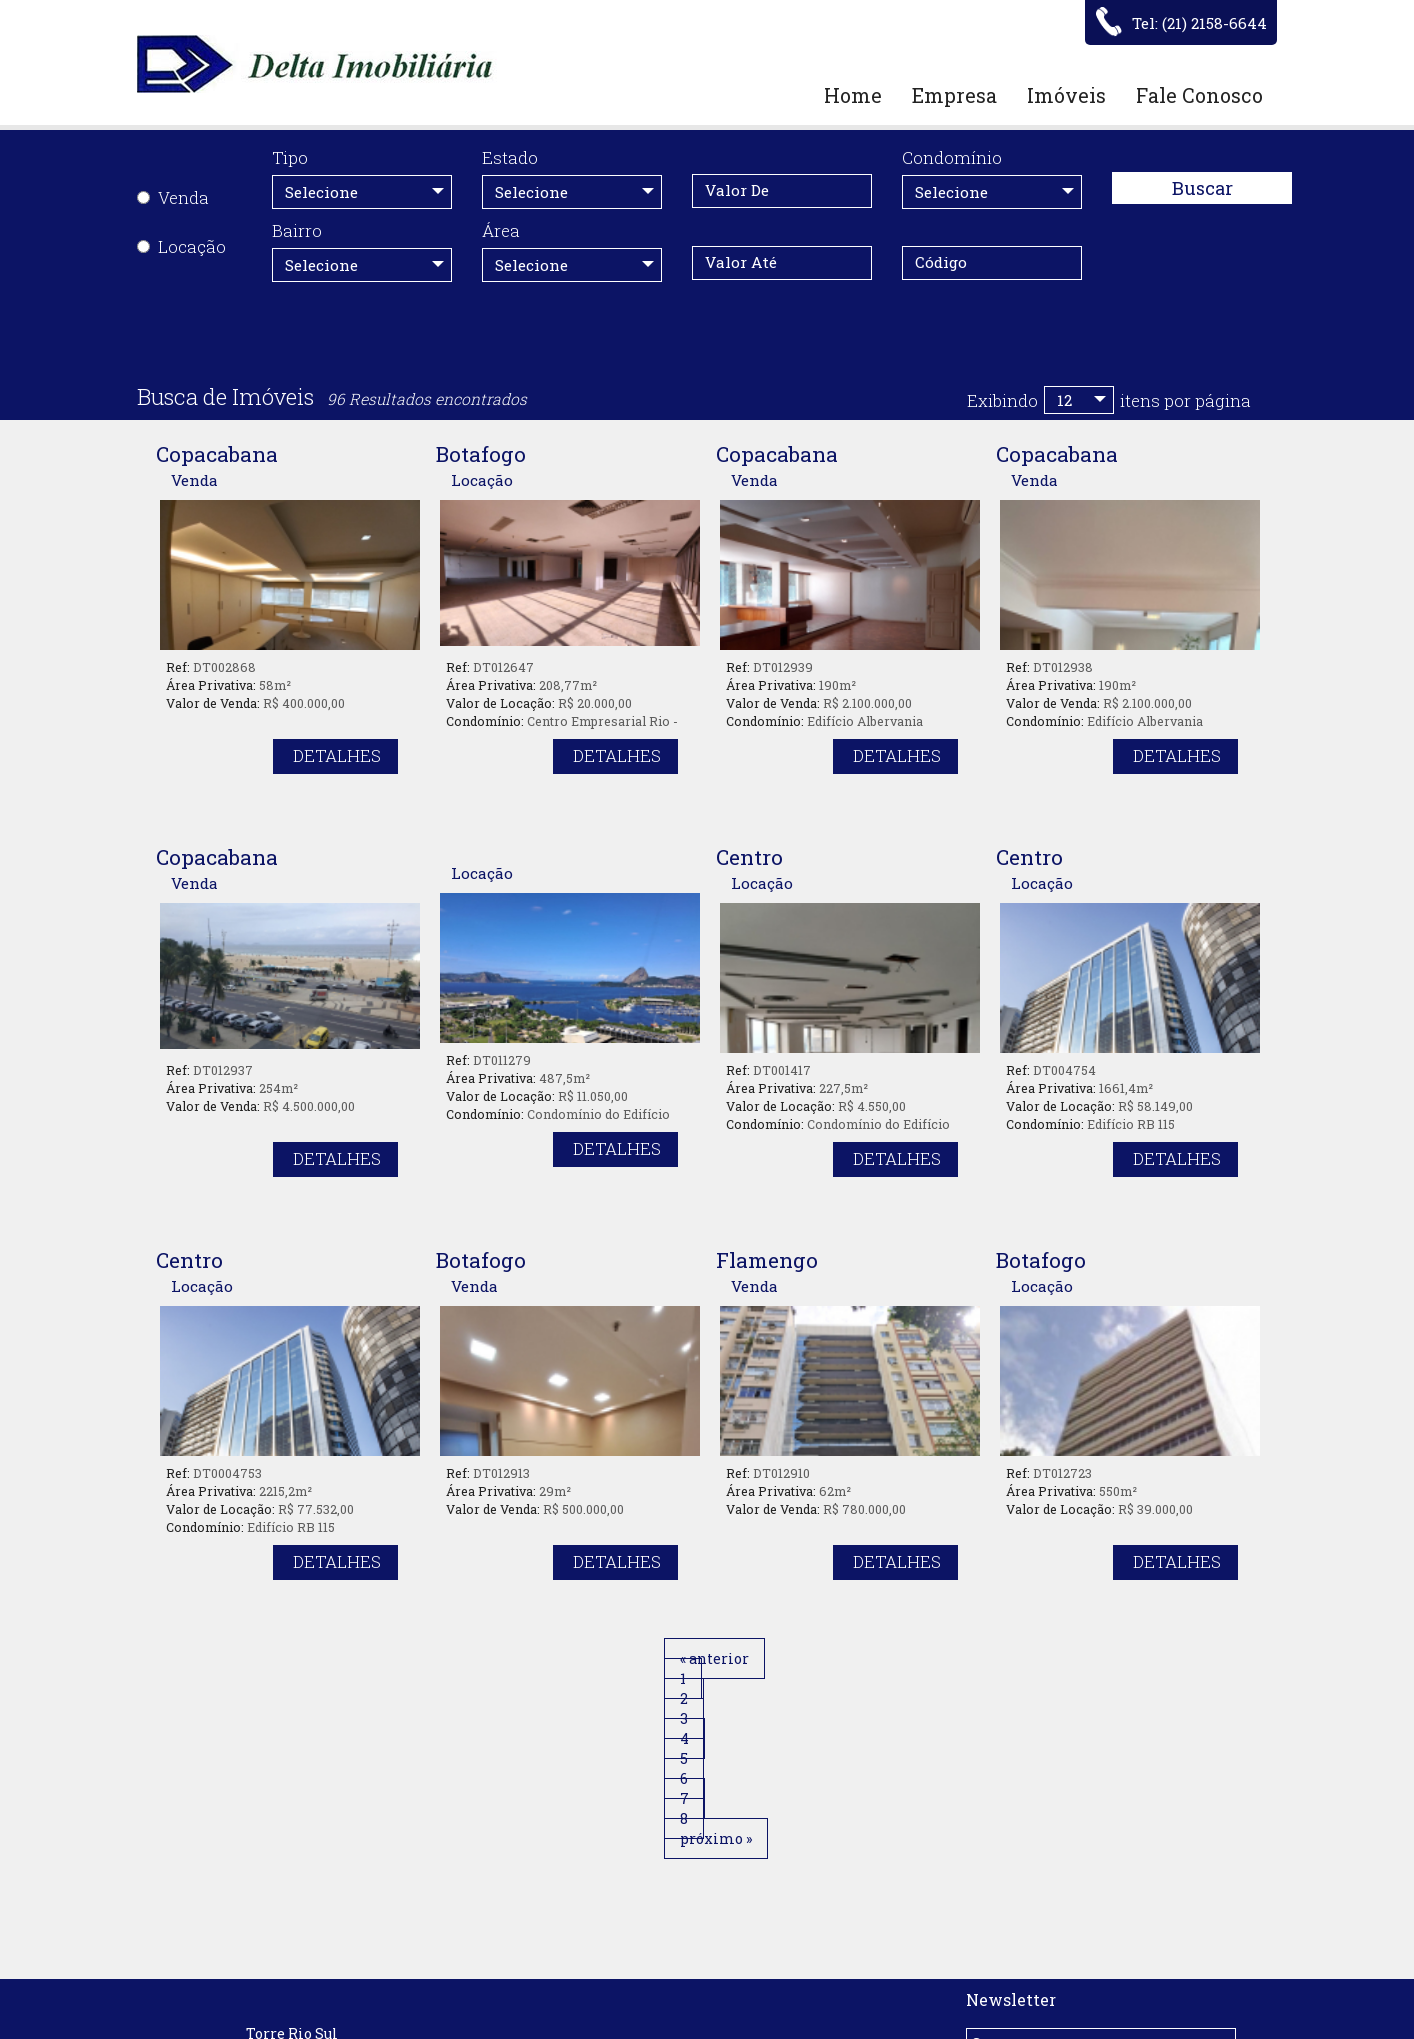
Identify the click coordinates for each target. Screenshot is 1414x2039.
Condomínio (952, 157)
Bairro (297, 230)
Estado (510, 157)
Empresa (954, 95)
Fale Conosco (1199, 95)
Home (853, 95)
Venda (173, 197)
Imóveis (1066, 95)
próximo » (913, 1658)
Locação (181, 246)
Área (501, 230)
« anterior (517, 1658)
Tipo (290, 157)
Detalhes (337, 755)
